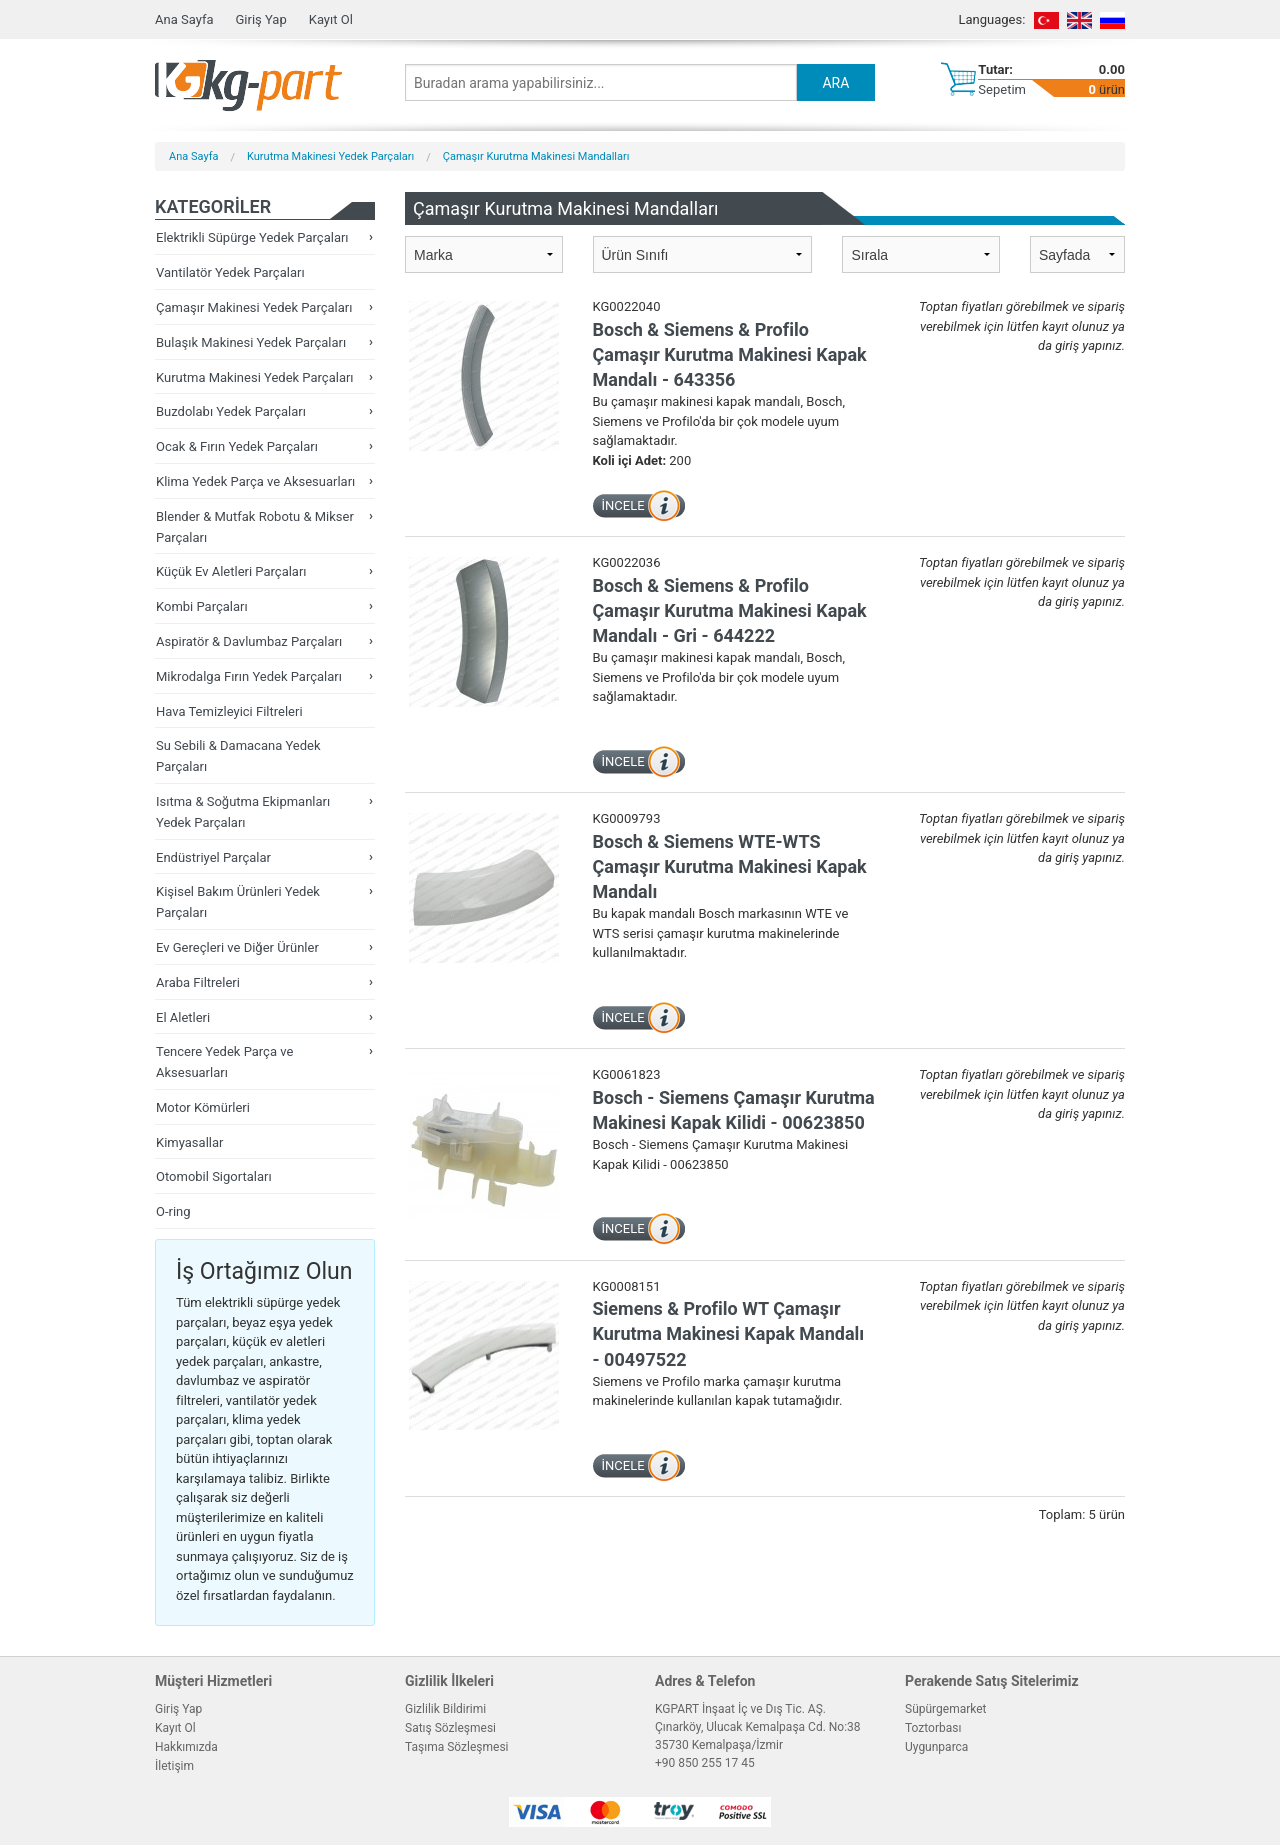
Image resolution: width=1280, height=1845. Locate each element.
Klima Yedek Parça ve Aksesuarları (255, 481)
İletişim (174, 1766)
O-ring (173, 1211)
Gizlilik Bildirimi (445, 1709)
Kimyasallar (189, 1142)
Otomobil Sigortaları (214, 1176)
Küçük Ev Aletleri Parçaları (231, 571)
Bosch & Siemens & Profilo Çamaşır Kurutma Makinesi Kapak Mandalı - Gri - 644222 (730, 610)
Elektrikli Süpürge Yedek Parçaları (252, 237)
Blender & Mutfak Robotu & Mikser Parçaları (255, 527)
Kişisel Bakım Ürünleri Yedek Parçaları (238, 902)
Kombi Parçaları (202, 606)
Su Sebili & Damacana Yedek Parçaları (238, 756)
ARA (835, 83)
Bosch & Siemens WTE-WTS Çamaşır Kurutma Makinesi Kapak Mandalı (730, 866)
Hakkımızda (186, 1747)
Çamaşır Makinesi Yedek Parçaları (254, 307)
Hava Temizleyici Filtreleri (229, 711)
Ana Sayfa (184, 19)
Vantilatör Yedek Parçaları (230, 272)
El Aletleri (183, 1017)
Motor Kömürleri (203, 1107)
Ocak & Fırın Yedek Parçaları (237, 446)
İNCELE (623, 505)
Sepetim (1002, 89)
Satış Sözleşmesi (450, 1728)
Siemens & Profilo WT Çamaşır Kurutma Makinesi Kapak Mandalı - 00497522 (729, 1333)
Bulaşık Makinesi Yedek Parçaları (251, 342)
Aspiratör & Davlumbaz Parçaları (249, 641)
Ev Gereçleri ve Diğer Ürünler (237, 947)
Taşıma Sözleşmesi (457, 1747)
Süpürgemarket (946, 1709)
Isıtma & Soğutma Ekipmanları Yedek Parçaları (243, 812)
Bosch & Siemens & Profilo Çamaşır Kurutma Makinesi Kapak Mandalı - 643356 (730, 354)
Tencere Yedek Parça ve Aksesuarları (224, 1062)
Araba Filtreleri (198, 982)
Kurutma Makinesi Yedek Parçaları (330, 156)
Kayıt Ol (331, 19)
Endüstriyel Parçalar (213, 857)
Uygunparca (936, 1747)
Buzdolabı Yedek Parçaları (231, 411)
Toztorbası (933, 1728)
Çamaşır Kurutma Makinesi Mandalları (536, 156)
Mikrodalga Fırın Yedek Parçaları (249, 676)
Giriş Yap (260, 19)
